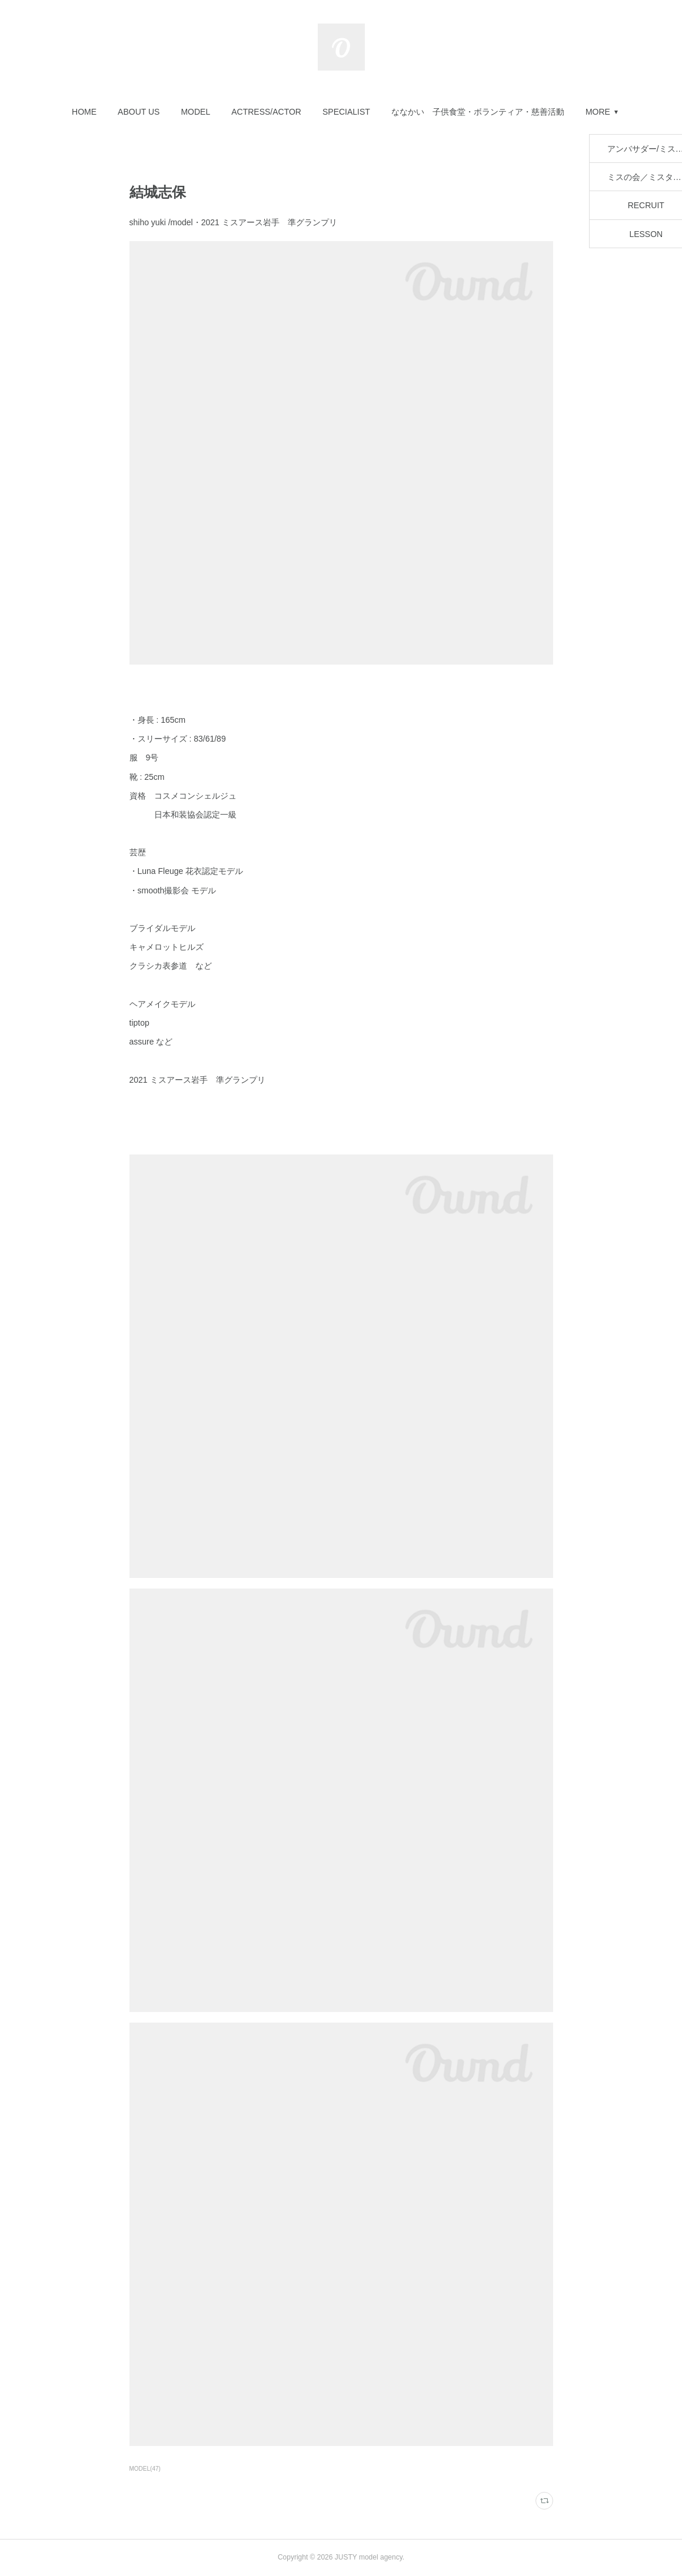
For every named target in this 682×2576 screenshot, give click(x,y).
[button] (84, 111)
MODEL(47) (145, 2468)
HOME (84, 111)
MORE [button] (597, 111)
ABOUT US (138, 111)
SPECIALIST (346, 111)
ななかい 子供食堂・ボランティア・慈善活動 (477, 111)
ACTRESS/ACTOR (266, 111)
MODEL (195, 111)
